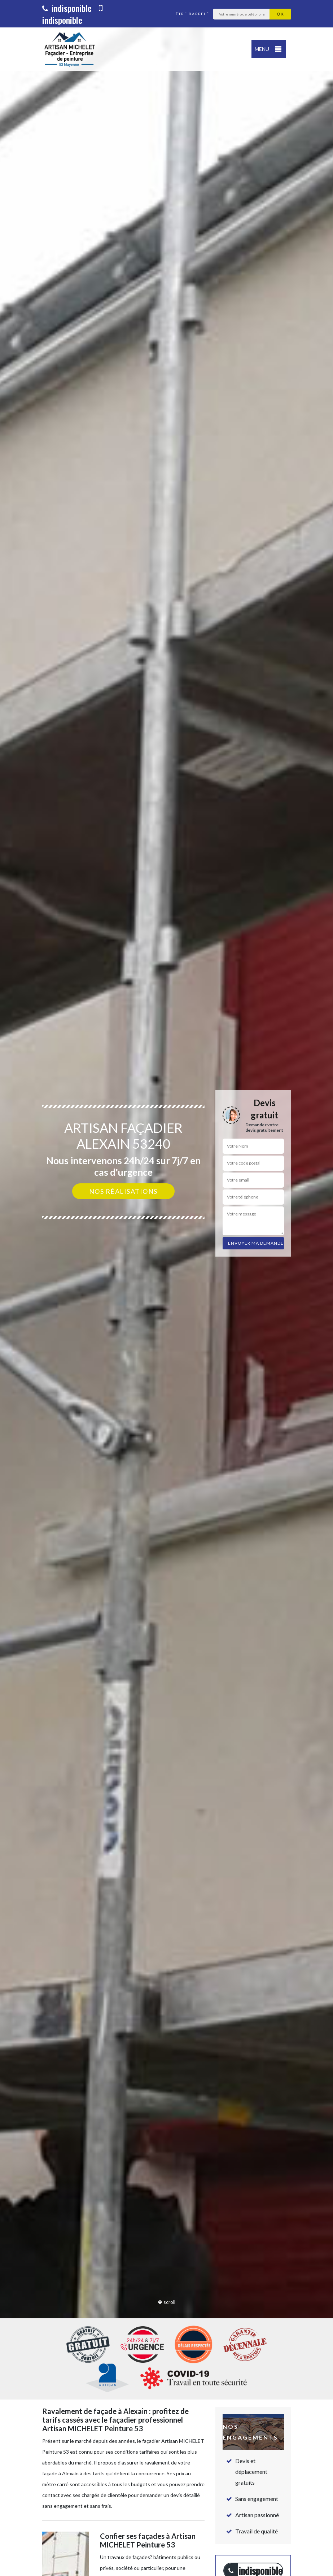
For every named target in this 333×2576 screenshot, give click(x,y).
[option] (166, 1288)
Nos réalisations (123, 1191)
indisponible (67, 7)
